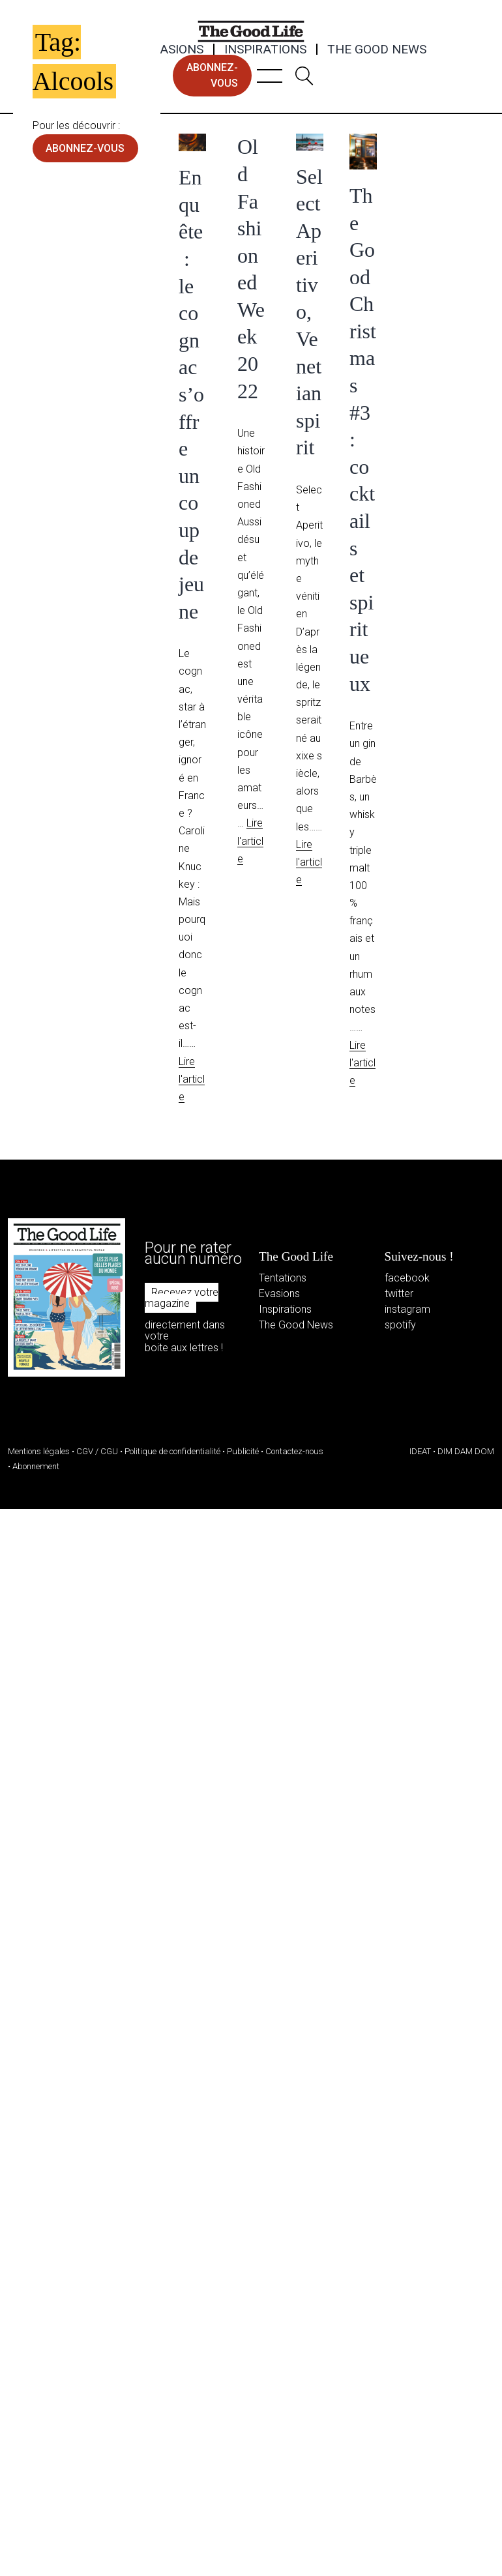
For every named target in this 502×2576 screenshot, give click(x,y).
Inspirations (265, 49)
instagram (407, 1309)
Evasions (174, 49)
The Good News (376, 49)
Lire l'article (192, 1079)
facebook (407, 1278)
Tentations (282, 1278)
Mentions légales (39, 1451)
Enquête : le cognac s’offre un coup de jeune (191, 394)
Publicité (243, 1451)
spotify (400, 1325)
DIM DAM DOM (465, 1451)
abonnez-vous (212, 75)
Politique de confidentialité (172, 1451)
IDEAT (420, 1451)
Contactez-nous (294, 1451)
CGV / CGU (97, 1451)
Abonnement (35, 1466)
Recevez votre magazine (181, 1298)
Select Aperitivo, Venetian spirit (309, 312)
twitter (399, 1293)
